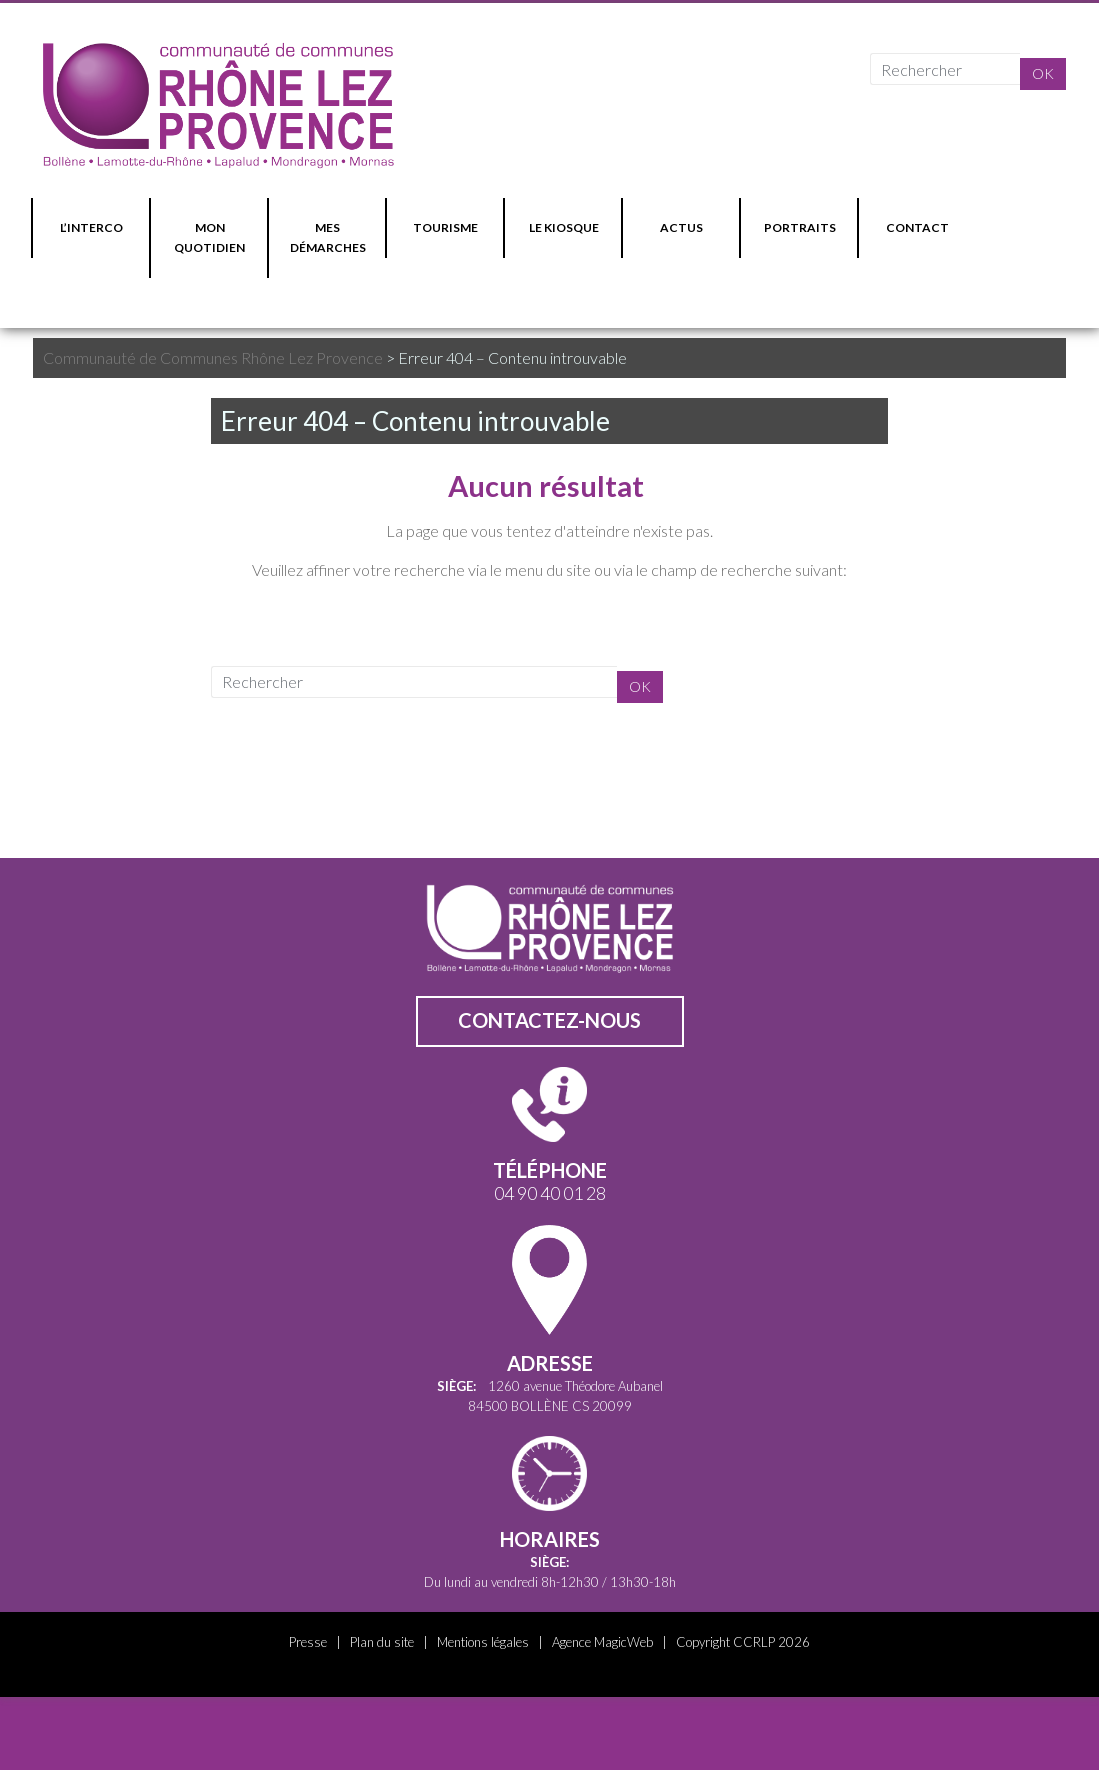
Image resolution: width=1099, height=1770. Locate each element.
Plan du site (382, 1642)
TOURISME (445, 227)
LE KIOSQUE (564, 227)
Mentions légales (483, 1642)
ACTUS (681, 227)
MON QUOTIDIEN (209, 237)
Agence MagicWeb (602, 1642)
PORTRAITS (800, 227)
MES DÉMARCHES (328, 237)
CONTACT (917, 227)
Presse (308, 1642)
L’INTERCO (91, 227)
